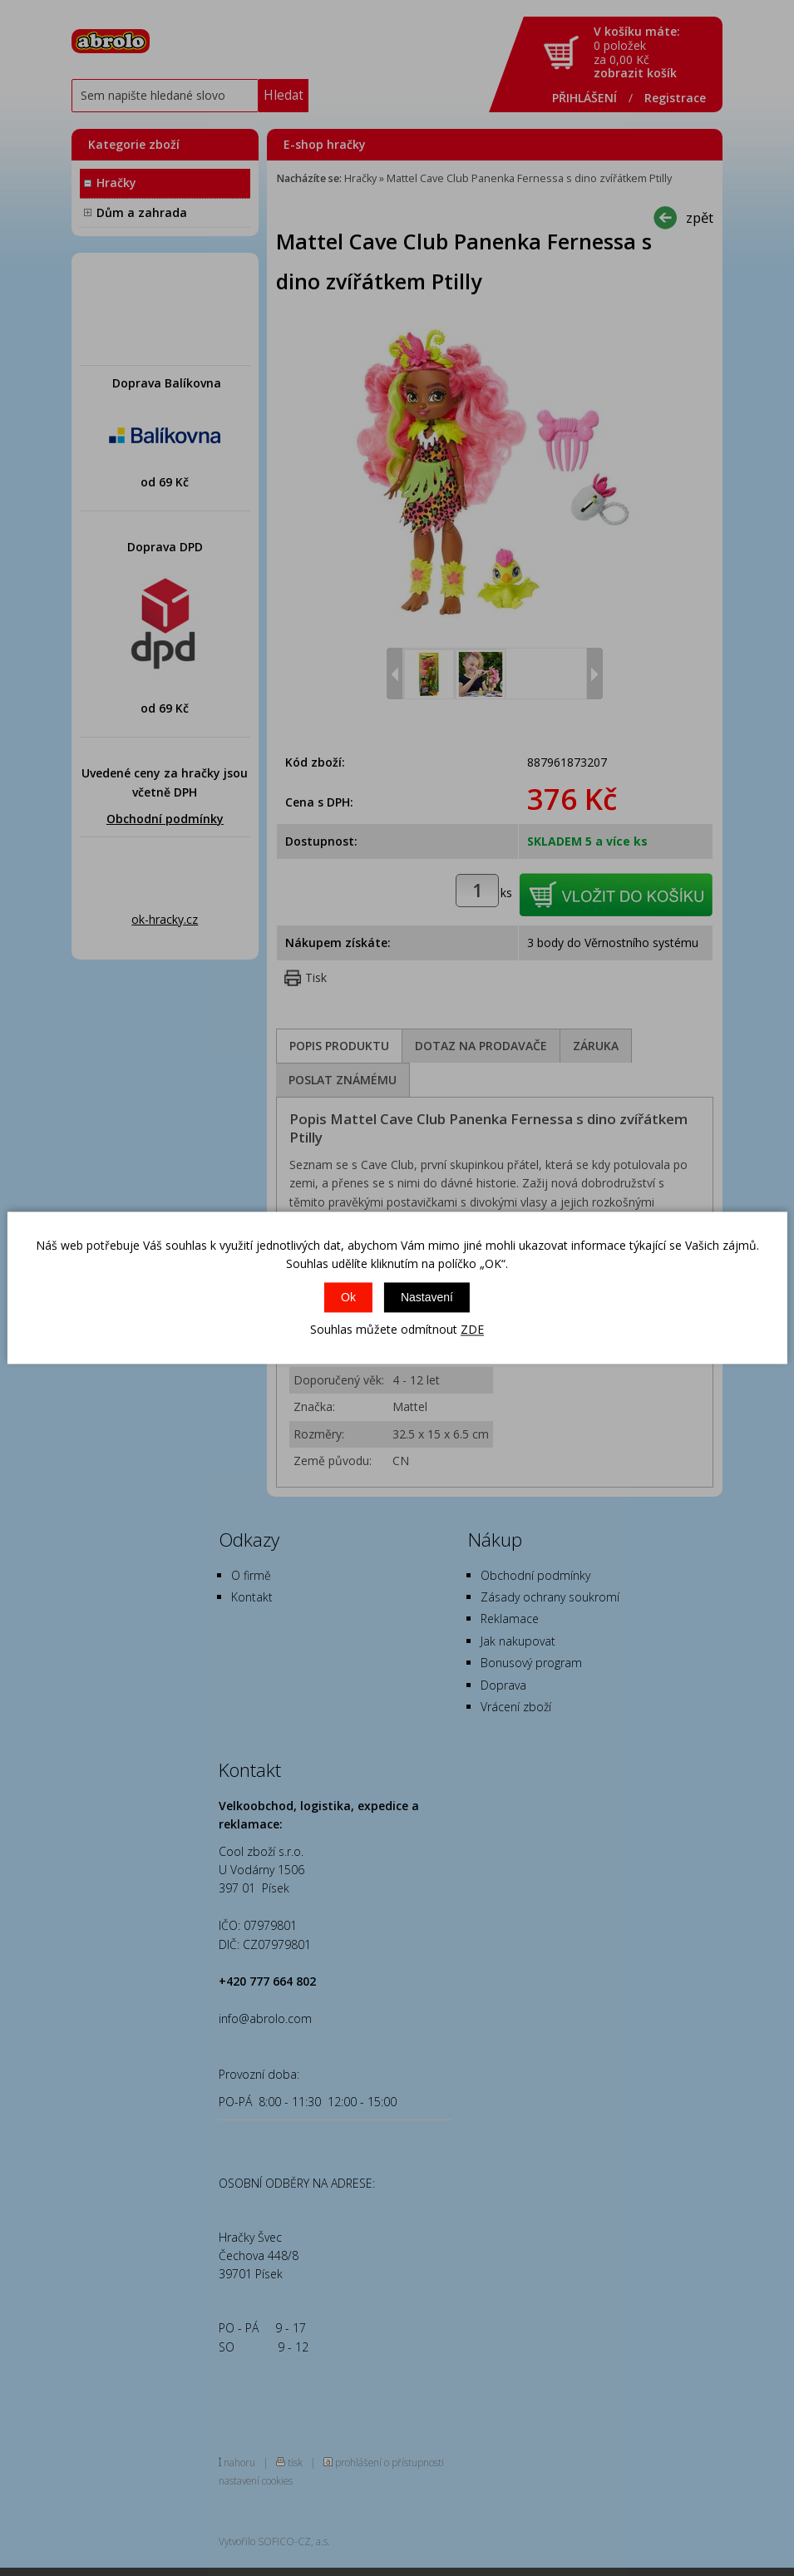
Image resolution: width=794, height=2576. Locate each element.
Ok (348, 1297)
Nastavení (427, 1297)
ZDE (472, 1329)
